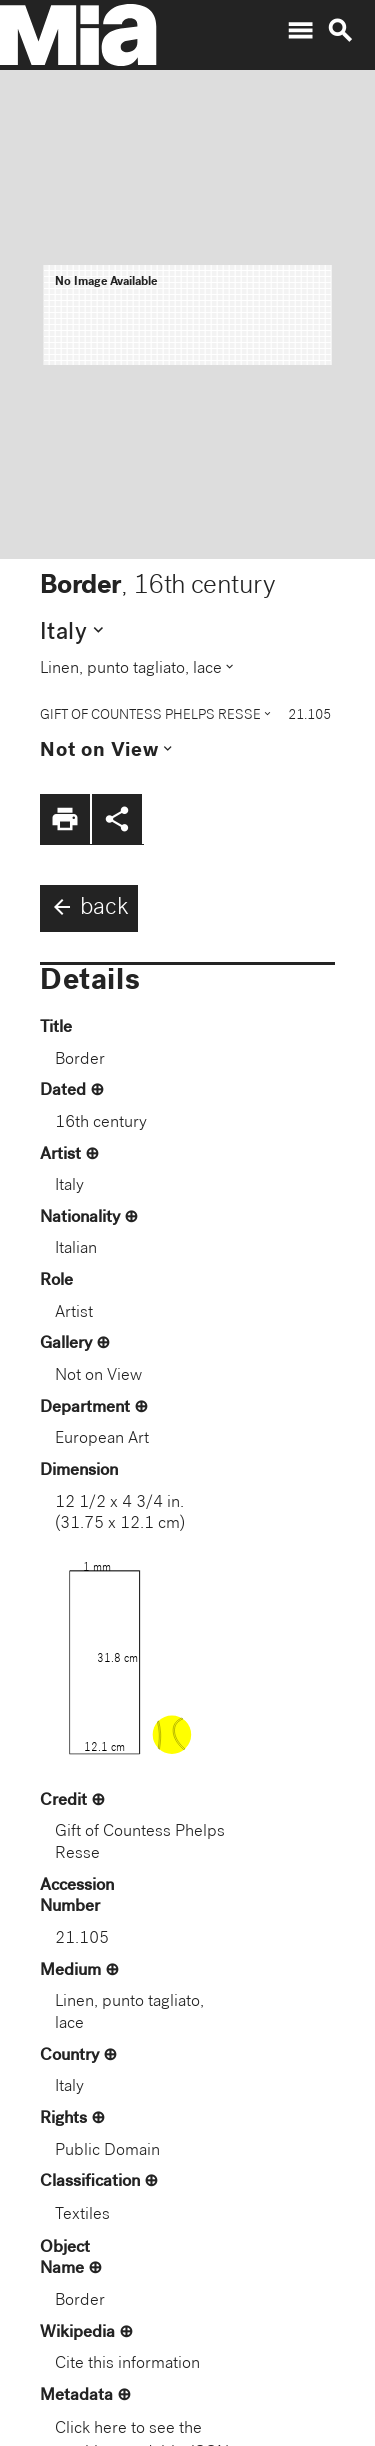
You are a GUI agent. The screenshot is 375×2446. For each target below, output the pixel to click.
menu (300, 31)
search (340, 31)
